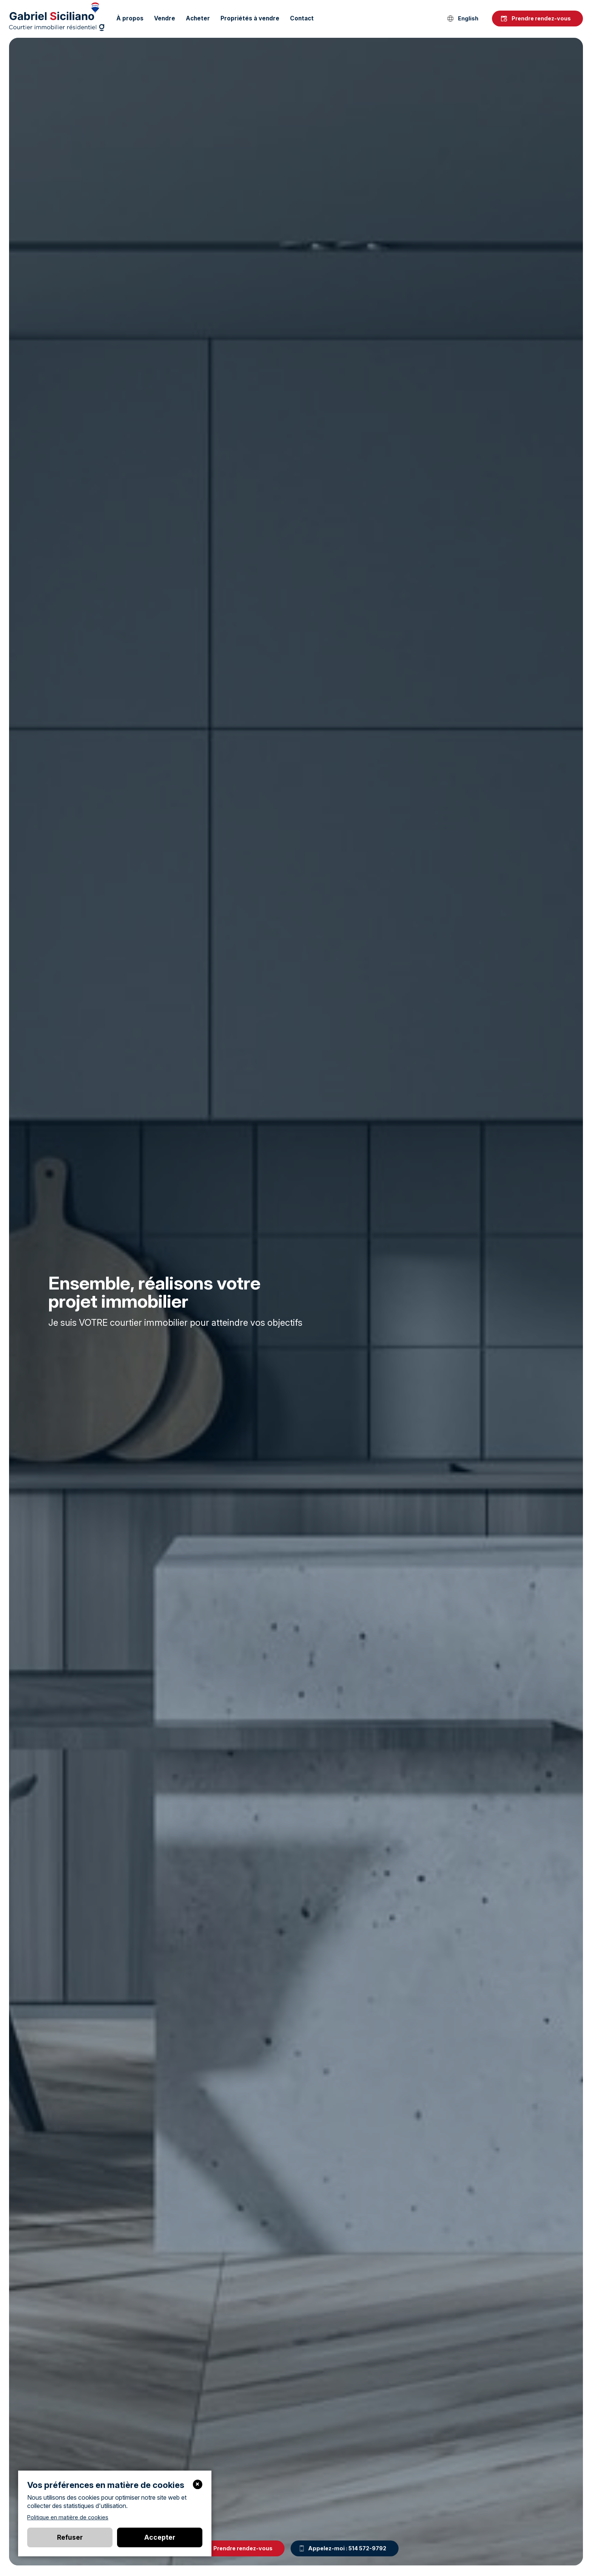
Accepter (159, 2537)
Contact (302, 18)
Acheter (198, 18)
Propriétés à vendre (249, 18)
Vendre (164, 18)
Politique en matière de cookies (67, 2517)
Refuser (70, 2537)
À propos (129, 18)
